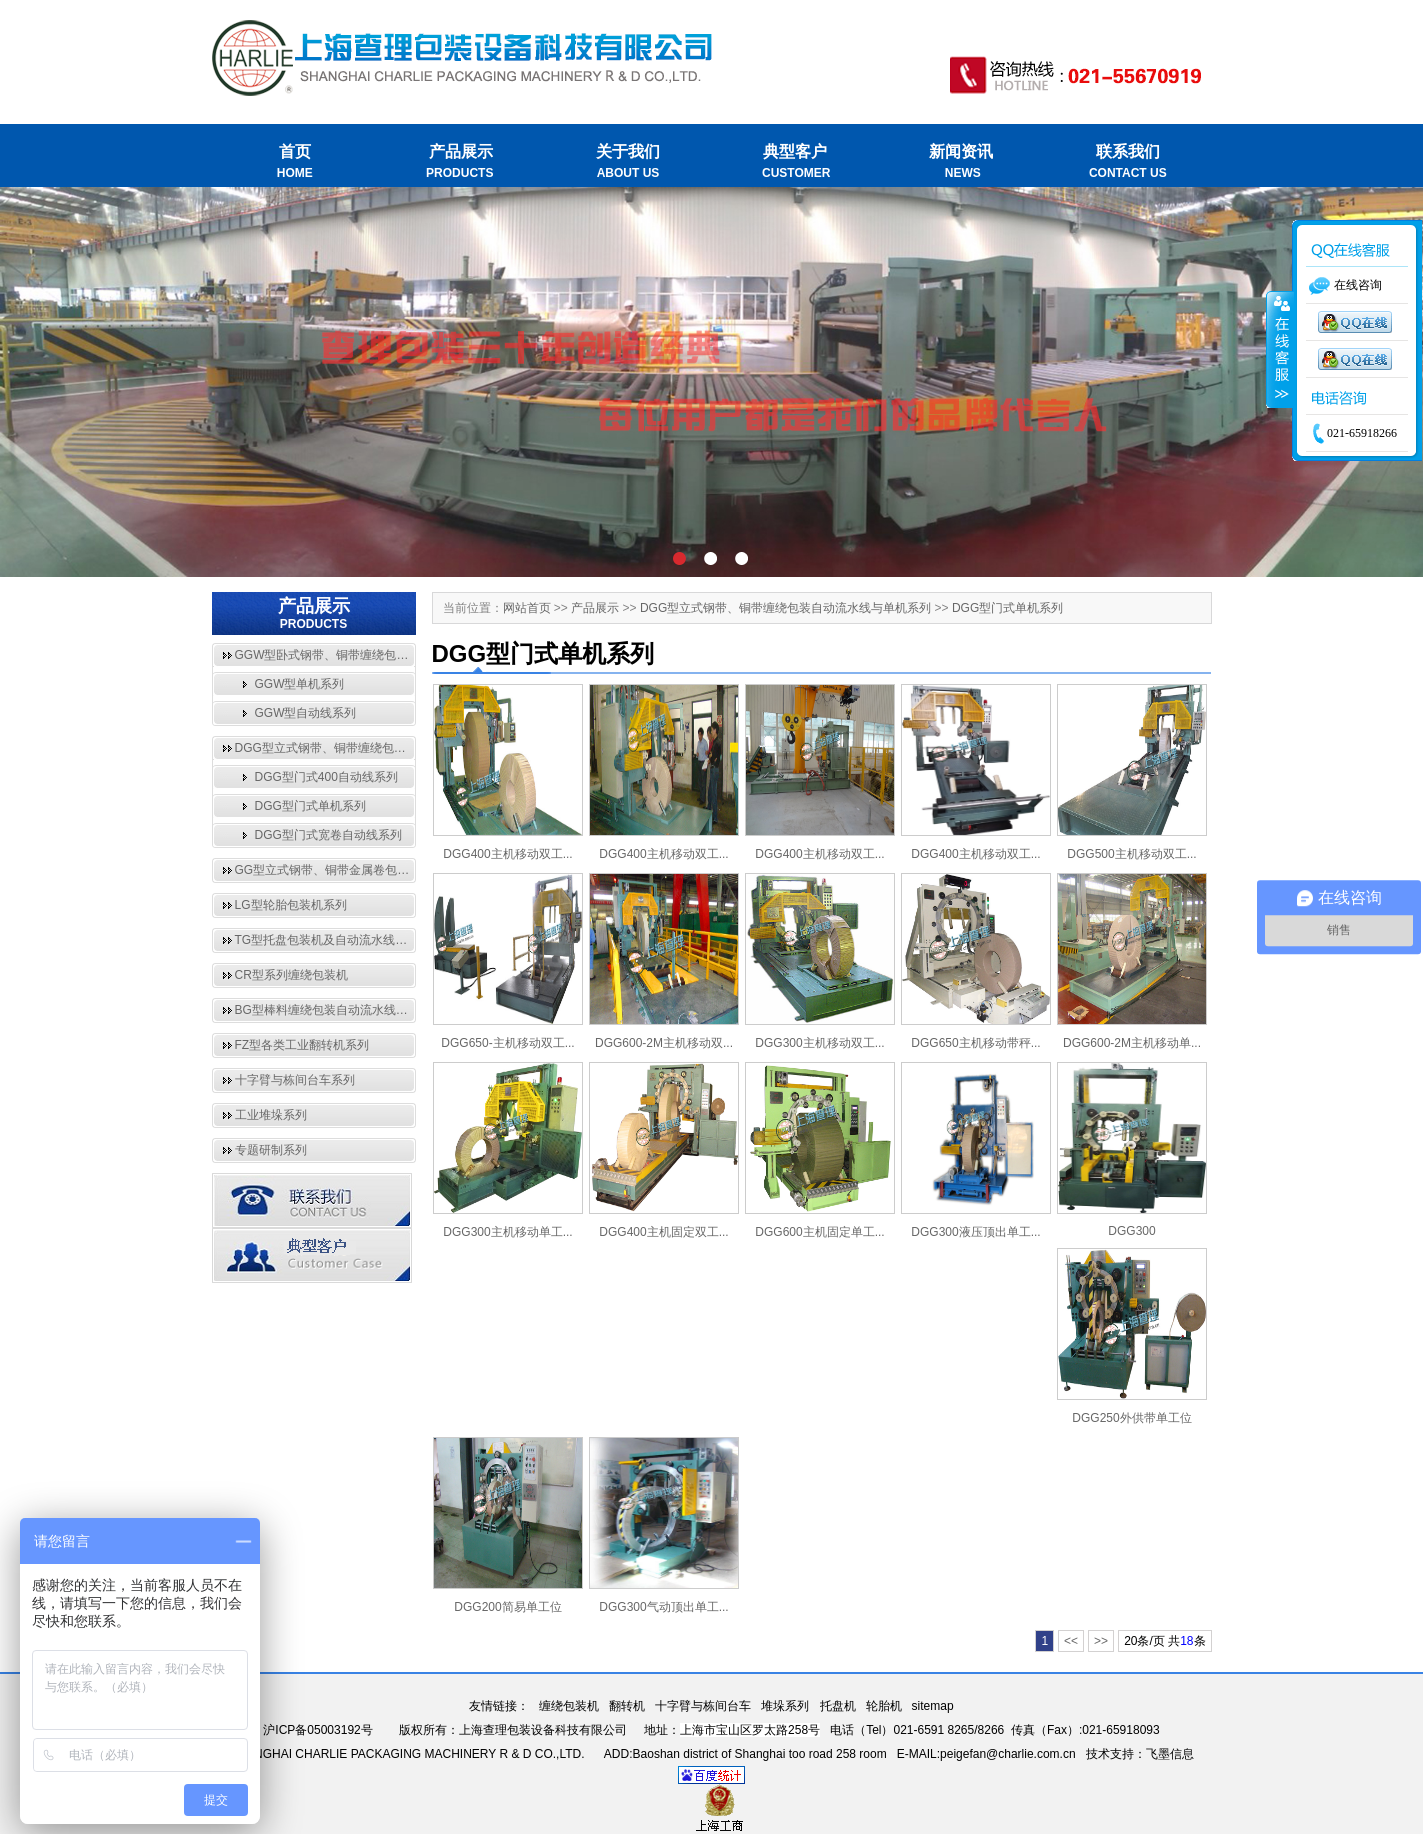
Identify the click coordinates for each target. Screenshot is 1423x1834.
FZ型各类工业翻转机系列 (302, 1045)
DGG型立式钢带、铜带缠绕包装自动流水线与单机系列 (380, 748)
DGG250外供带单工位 (1131, 1418)
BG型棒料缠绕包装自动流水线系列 (327, 1010)
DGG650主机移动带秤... (975, 1043)
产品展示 (461, 163)
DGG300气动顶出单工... (663, 1607)
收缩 (1280, 350)
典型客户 (794, 163)
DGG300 (1131, 1231)
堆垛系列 (785, 1706)
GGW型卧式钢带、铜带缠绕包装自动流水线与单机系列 (382, 655)
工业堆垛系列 (271, 1115)
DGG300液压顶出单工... (975, 1232)
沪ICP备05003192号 (317, 1730)
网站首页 (527, 608)
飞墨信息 (1170, 1754)
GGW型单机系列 (300, 684)
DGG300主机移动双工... (819, 1043)
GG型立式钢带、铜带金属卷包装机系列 (340, 870)
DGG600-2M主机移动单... (1132, 1043)
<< (1071, 1641)
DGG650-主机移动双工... (507, 1043)
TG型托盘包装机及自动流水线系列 (327, 940)
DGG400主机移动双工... (507, 854)
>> (1101, 1641)
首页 (295, 163)
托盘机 (838, 1706)
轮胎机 (884, 1706)
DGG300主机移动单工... (507, 1232)
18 (1186, 1641)
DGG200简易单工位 (507, 1607)
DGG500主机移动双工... (1131, 854)
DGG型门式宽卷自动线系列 (328, 835)
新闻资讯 (961, 163)
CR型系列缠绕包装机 (291, 975)
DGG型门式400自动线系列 (326, 777)
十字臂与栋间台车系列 (295, 1080)
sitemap (933, 1706)
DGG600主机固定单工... (819, 1232)
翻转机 (627, 1706)
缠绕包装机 (569, 1706)
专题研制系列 (271, 1150)
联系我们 (1127, 163)
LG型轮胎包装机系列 (291, 905)
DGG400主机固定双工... (663, 1232)
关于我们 (628, 163)
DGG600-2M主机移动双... (664, 1043)
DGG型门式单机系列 (310, 806)
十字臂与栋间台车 (703, 1706)
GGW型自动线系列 (306, 713)
